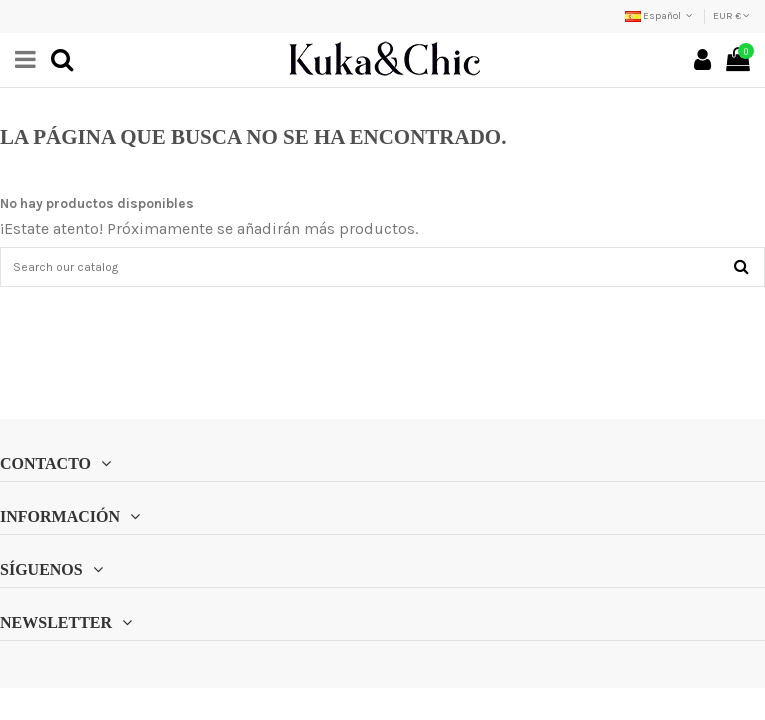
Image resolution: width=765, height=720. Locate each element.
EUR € (731, 16)
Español (660, 16)
